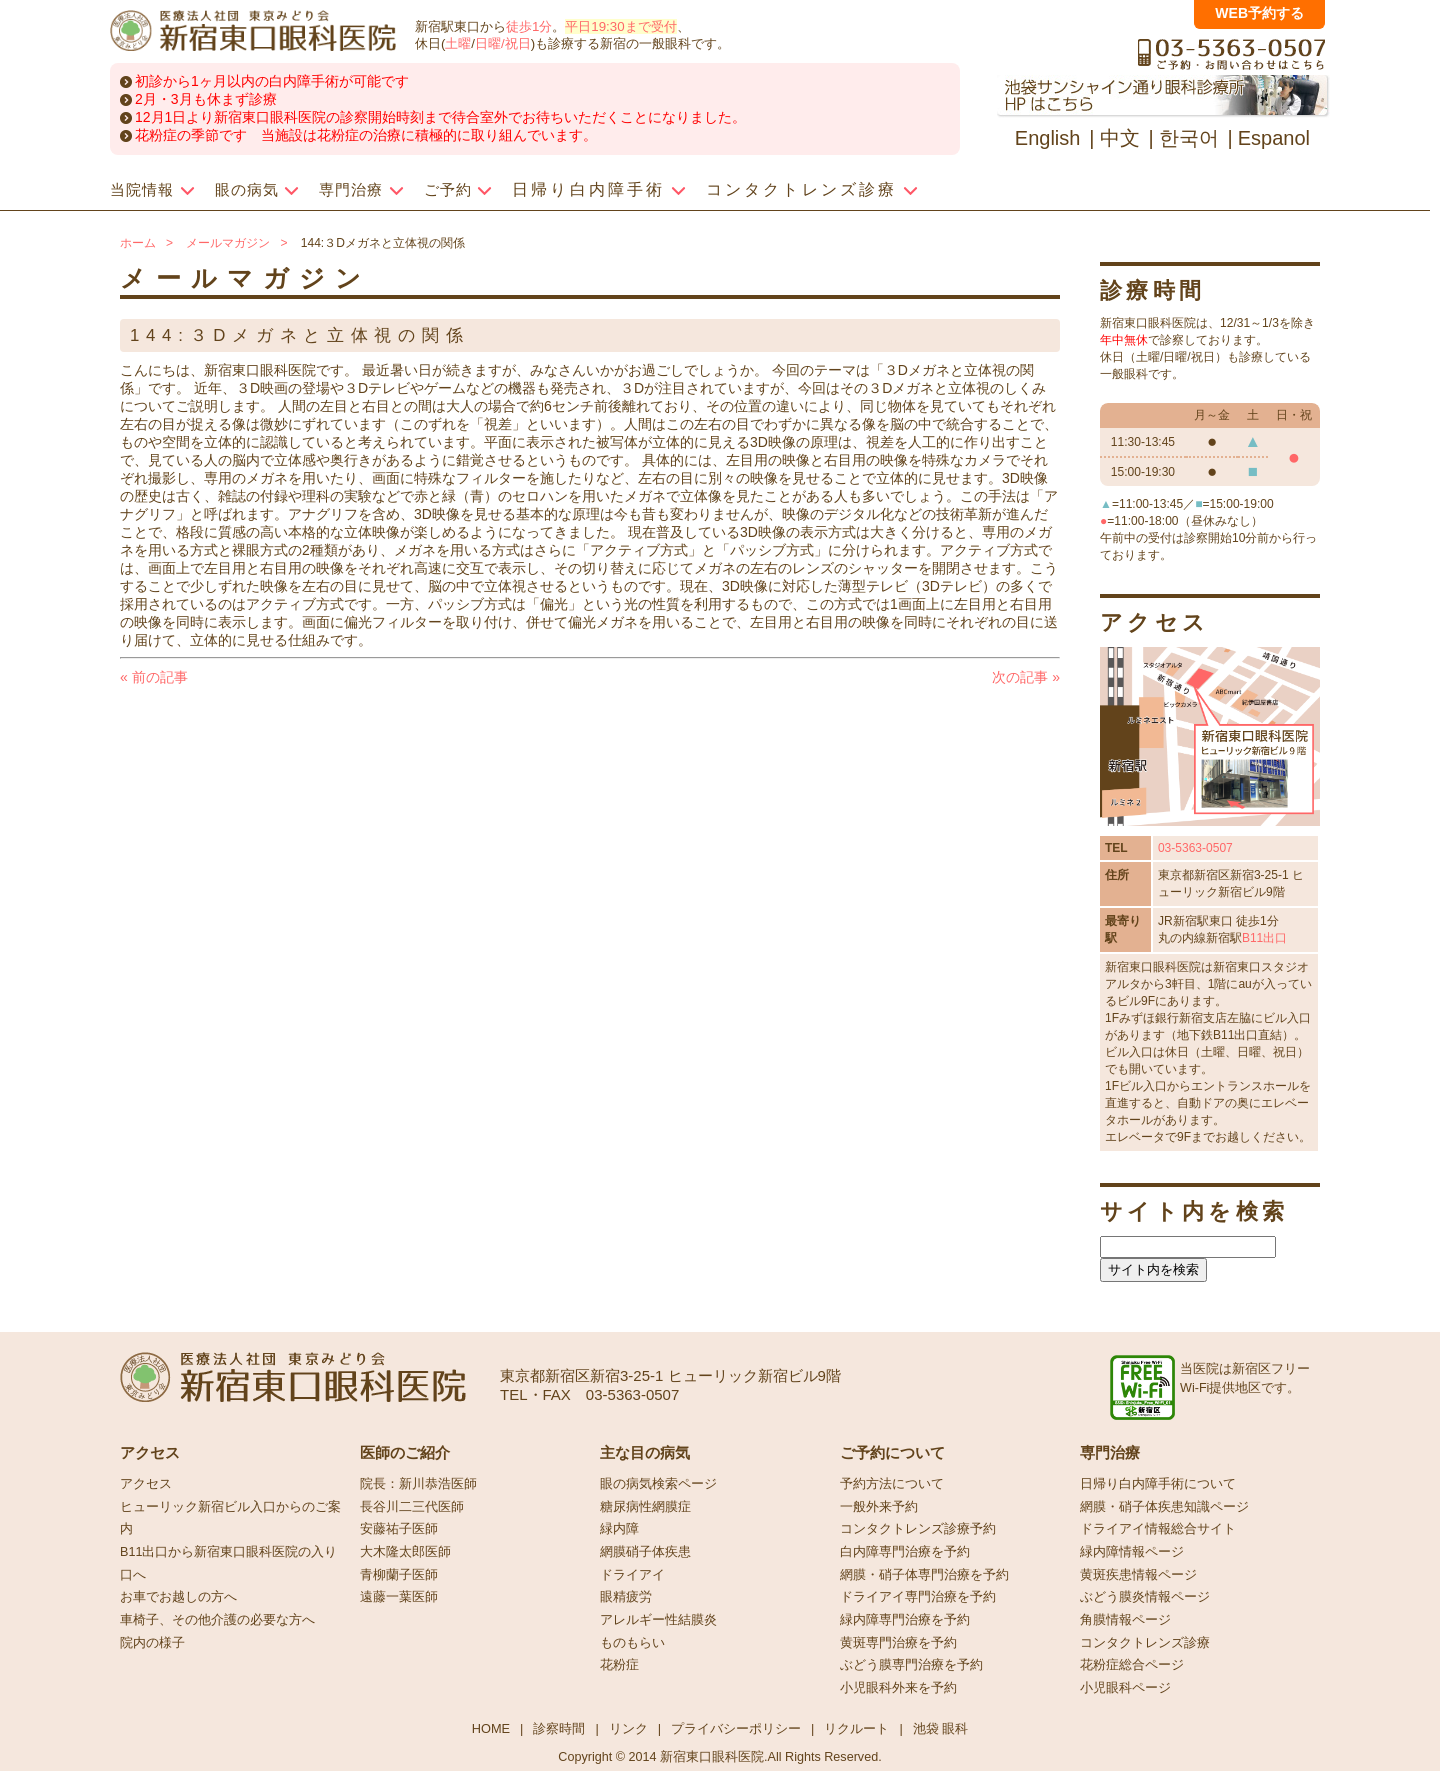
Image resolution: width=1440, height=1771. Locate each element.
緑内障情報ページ (1132, 1552)
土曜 (458, 43)
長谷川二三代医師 (412, 1507)
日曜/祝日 (503, 43)
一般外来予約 (879, 1507)
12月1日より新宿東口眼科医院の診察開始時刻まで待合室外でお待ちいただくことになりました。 (440, 117)
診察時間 (559, 1728)
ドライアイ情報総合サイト (1158, 1529)
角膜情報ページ (1125, 1620)
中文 (1120, 138)
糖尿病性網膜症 (645, 1507)
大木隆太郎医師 (405, 1552)
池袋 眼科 (941, 1728)
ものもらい (632, 1643)
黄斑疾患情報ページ (1138, 1575)
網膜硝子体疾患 (645, 1552)
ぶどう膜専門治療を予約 (911, 1665)
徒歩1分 (529, 26)
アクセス (146, 1484)
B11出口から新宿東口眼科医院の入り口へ (228, 1563)
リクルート (856, 1728)
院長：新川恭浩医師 (418, 1484)
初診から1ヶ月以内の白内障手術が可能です (272, 81)
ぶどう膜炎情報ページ (1145, 1597)
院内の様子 (152, 1643)
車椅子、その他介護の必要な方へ (217, 1620)
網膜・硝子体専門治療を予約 (924, 1575)
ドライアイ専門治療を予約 (918, 1597)
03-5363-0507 (1195, 848)
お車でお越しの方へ (178, 1597)
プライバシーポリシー (736, 1728)
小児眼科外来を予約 (898, 1688)
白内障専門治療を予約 (905, 1552)
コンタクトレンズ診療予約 (918, 1529)
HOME (491, 1728)
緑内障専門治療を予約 (905, 1620)
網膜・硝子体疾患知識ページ (1164, 1507)
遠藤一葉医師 (399, 1597)
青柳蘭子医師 (399, 1575)
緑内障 (619, 1529)
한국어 (1189, 138)
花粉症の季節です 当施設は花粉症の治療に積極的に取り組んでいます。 (366, 135)
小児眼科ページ (1125, 1688)
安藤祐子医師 (399, 1529)
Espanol (1274, 138)
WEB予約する (1259, 13)
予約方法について (892, 1484)
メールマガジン (228, 243)
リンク (628, 1728)
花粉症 (619, 1665)
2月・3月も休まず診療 (206, 99)
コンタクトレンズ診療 (1145, 1643)
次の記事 (1026, 677)
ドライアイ (632, 1575)
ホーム (138, 243)
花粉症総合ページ (1132, 1665)
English (1048, 138)
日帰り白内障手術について (1158, 1484)
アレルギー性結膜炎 (658, 1620)
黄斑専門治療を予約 (898, 1643)
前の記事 (154, 677)
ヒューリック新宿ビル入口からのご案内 (230, 1518)
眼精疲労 (626, 1597)
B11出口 (1264, 938)
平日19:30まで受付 (620, 26)
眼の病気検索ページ (658, 1484)
